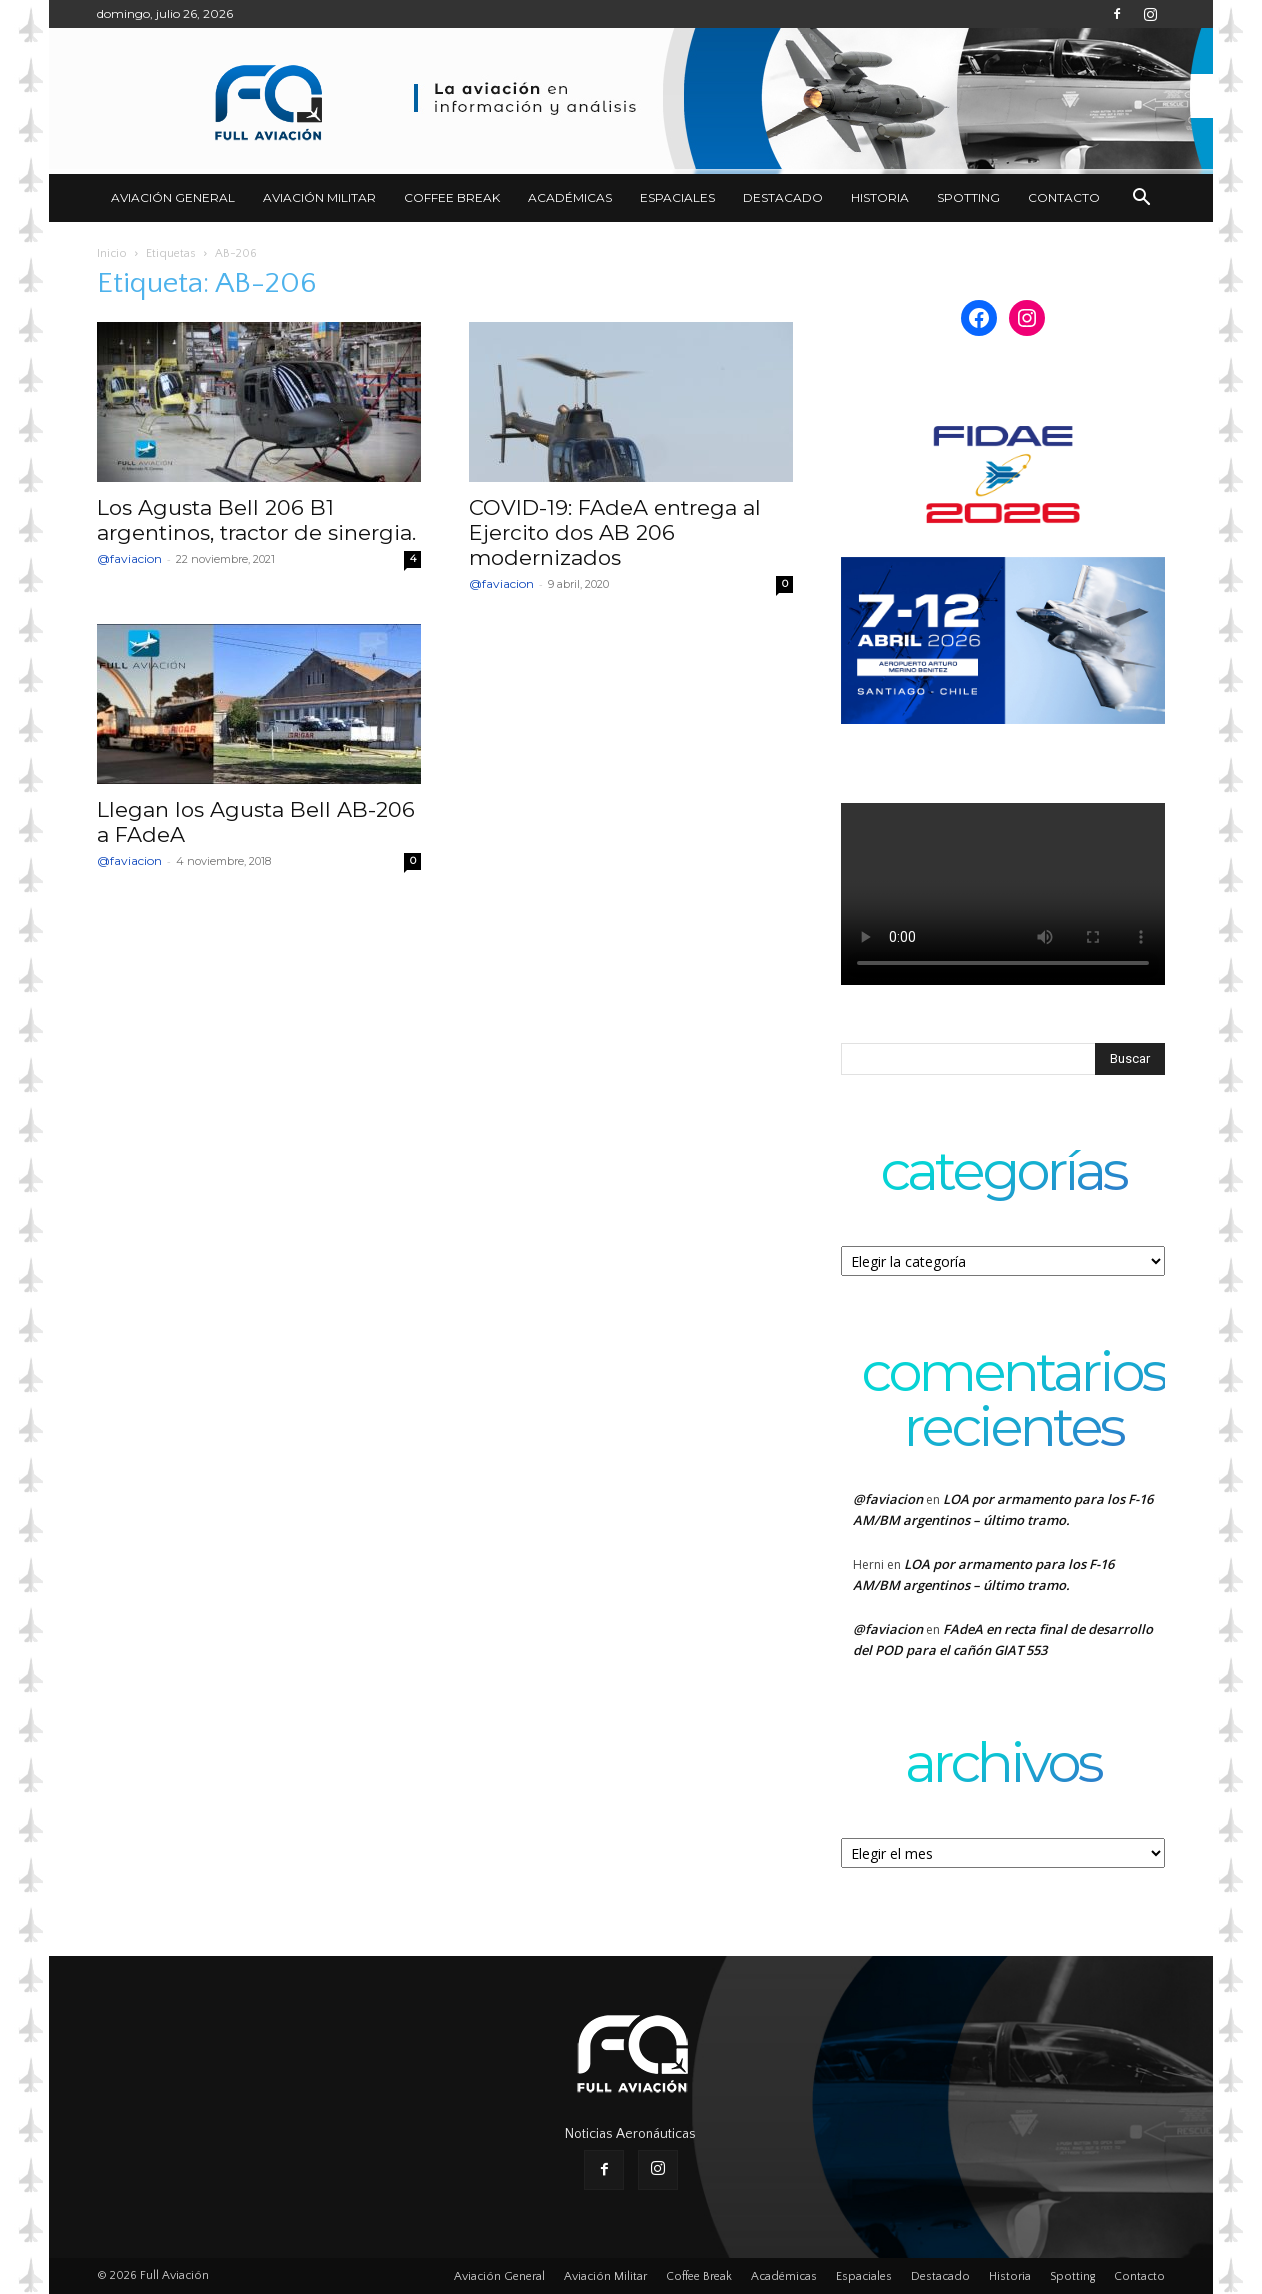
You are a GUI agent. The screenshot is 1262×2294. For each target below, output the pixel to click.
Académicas (570, 197)
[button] (1141, 199)
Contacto (1064, 197)
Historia (880, 197)
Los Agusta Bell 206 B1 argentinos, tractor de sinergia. (256, 520)
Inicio (112, 253)
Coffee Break (452, 197)
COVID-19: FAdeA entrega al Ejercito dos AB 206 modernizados (615, 532)
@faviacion (129, 558)
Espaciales (677, 197)
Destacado (783, 197)
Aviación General (173, 197)
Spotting (968, 197)
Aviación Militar (319, 197)
